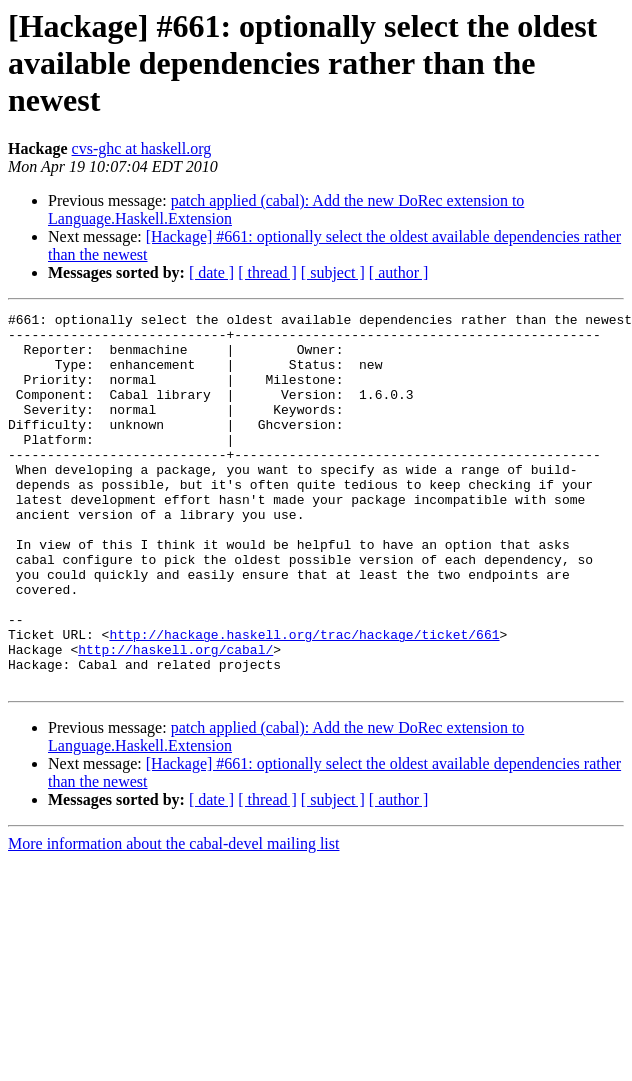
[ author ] (399, 272)
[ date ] (211, 272)
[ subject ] (333, 272)
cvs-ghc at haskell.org (142, 148)
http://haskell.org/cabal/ (175, 718)
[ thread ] (267, 272)
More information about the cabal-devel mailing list (173, 918)
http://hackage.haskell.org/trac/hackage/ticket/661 (304, 700)
